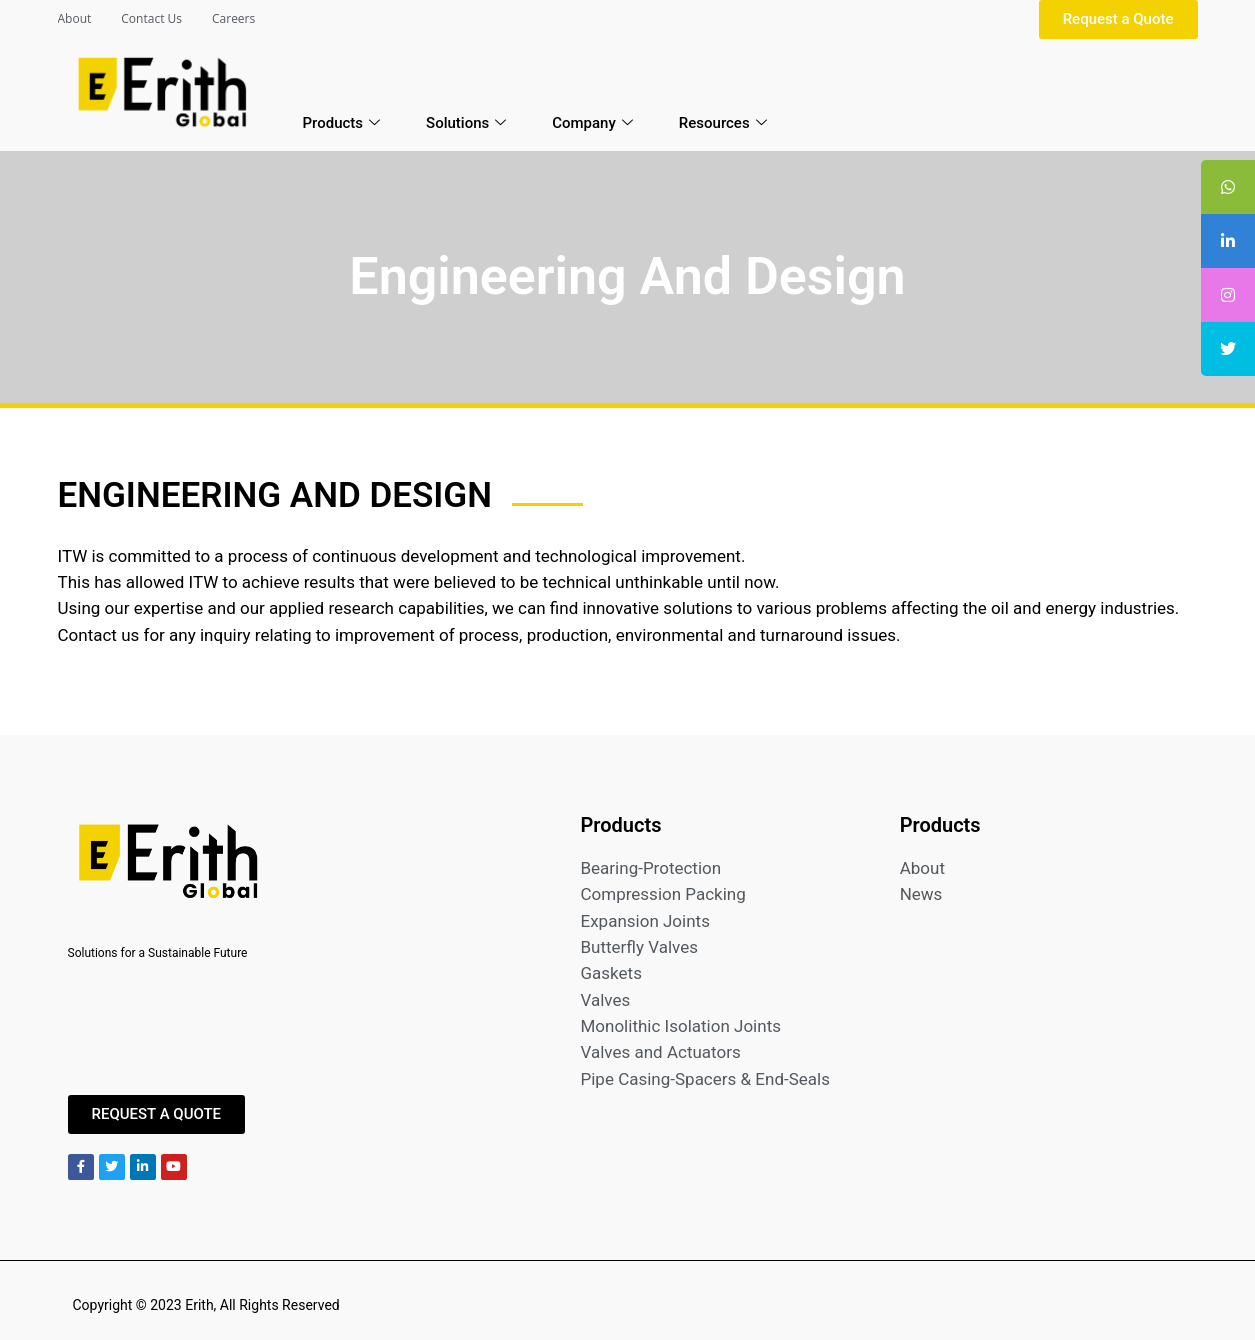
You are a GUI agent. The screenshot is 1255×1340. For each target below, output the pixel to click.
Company (592, 123)
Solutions (466, 123)
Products (342, 123)
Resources (723, 123)
